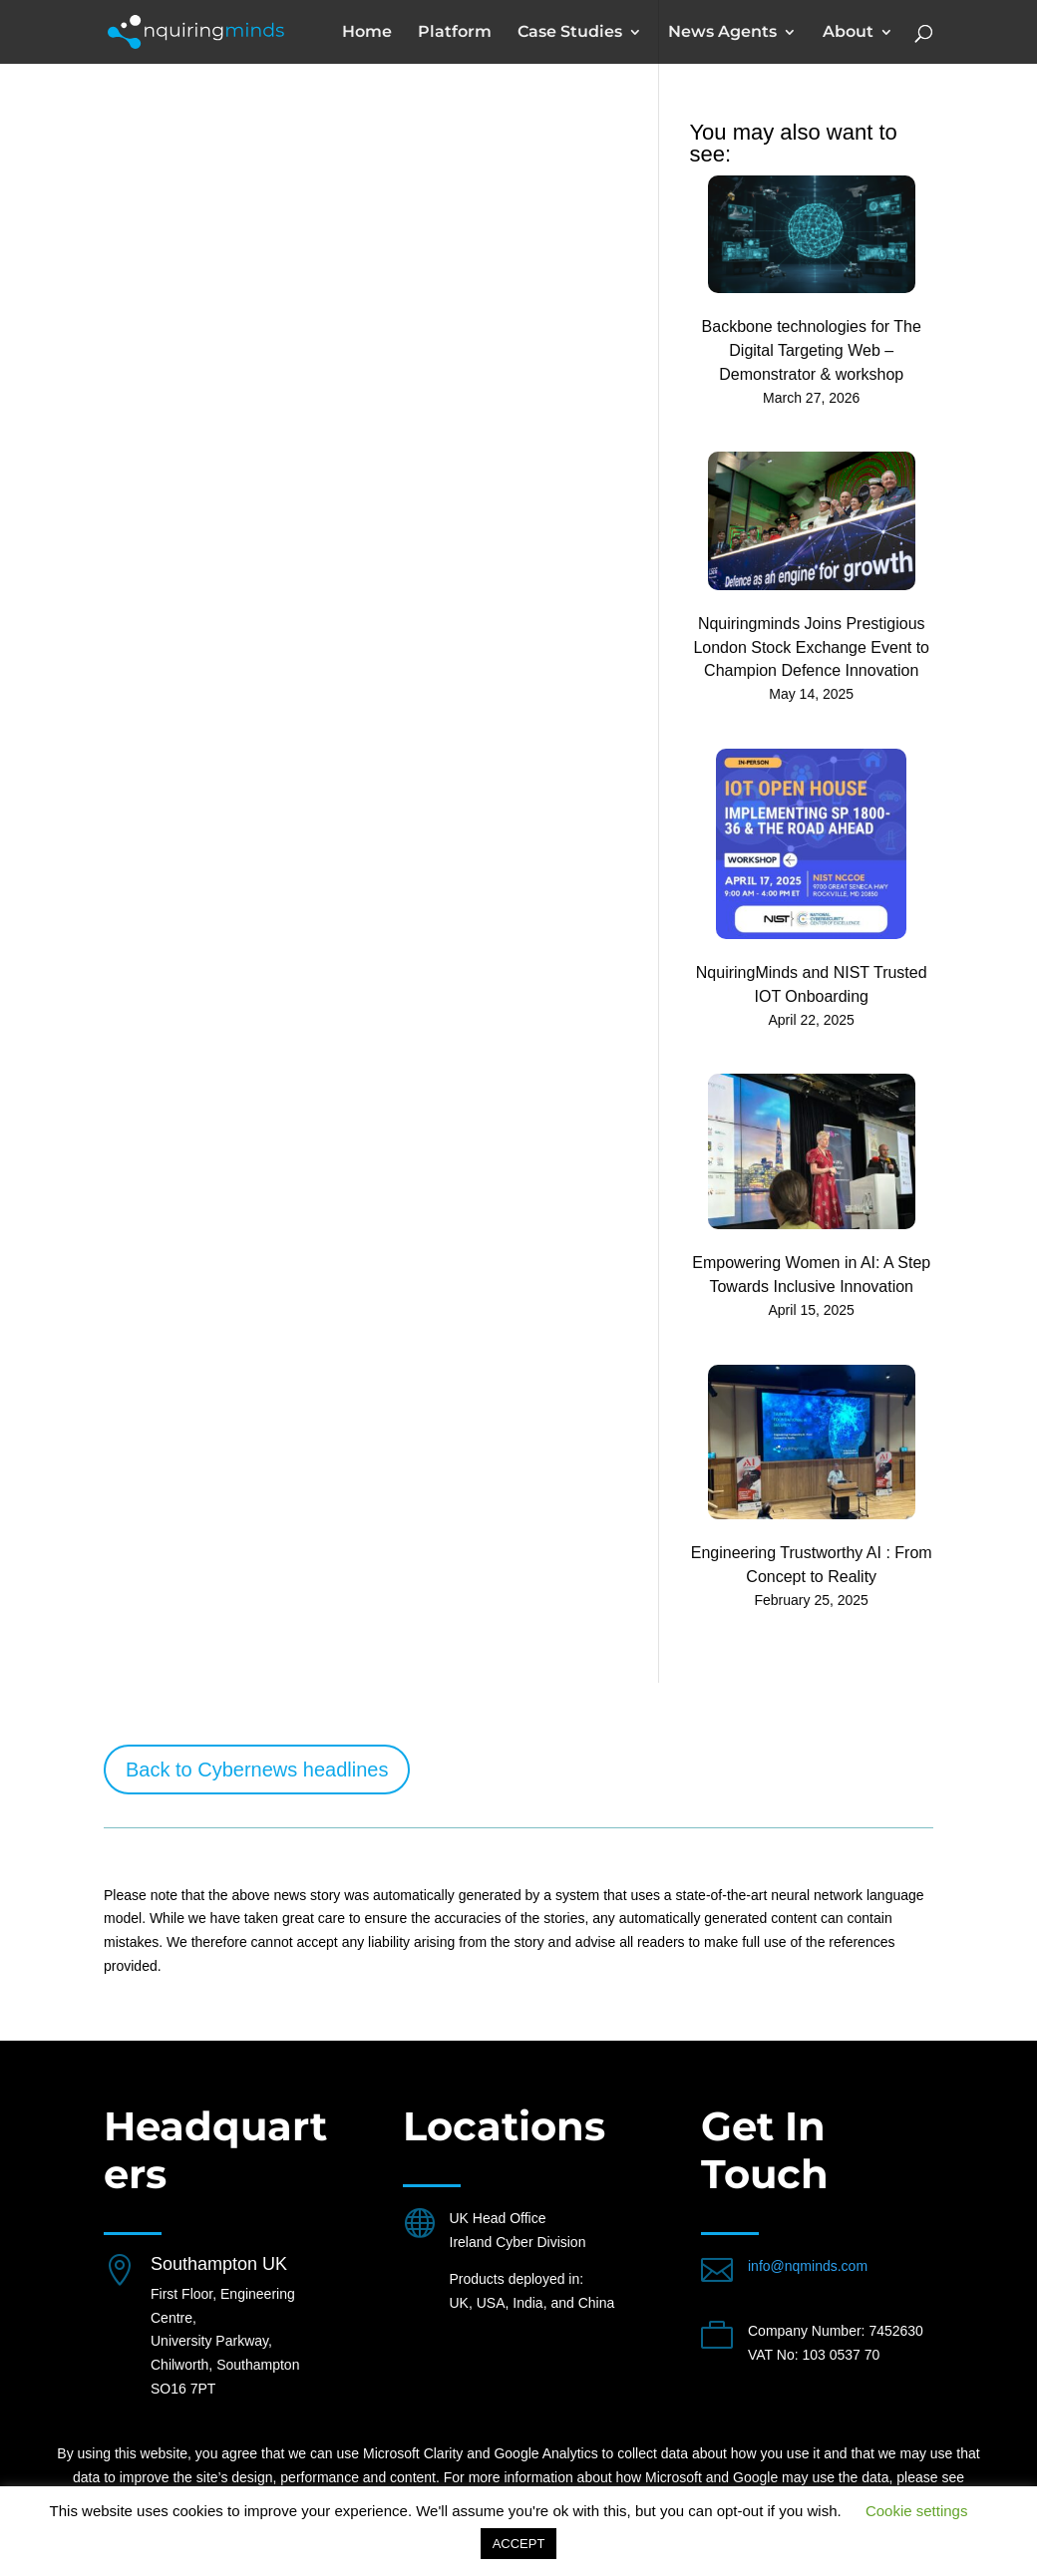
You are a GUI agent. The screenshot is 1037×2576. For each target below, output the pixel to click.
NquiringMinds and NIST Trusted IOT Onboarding (811, 984)
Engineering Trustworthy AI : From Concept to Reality (811, 1564)
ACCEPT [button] (519, 2543)
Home (367, 33)
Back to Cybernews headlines (257, 1769)
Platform (455, 33)
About (848, 33)
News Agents (722, 33)
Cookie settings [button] (916, 2510)
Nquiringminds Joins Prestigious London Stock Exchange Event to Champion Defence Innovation (811, 647)
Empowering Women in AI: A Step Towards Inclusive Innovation (811, 1274)
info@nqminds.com (807, 2266)
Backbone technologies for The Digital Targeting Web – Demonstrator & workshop (811, 350)
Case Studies (570, 33)
